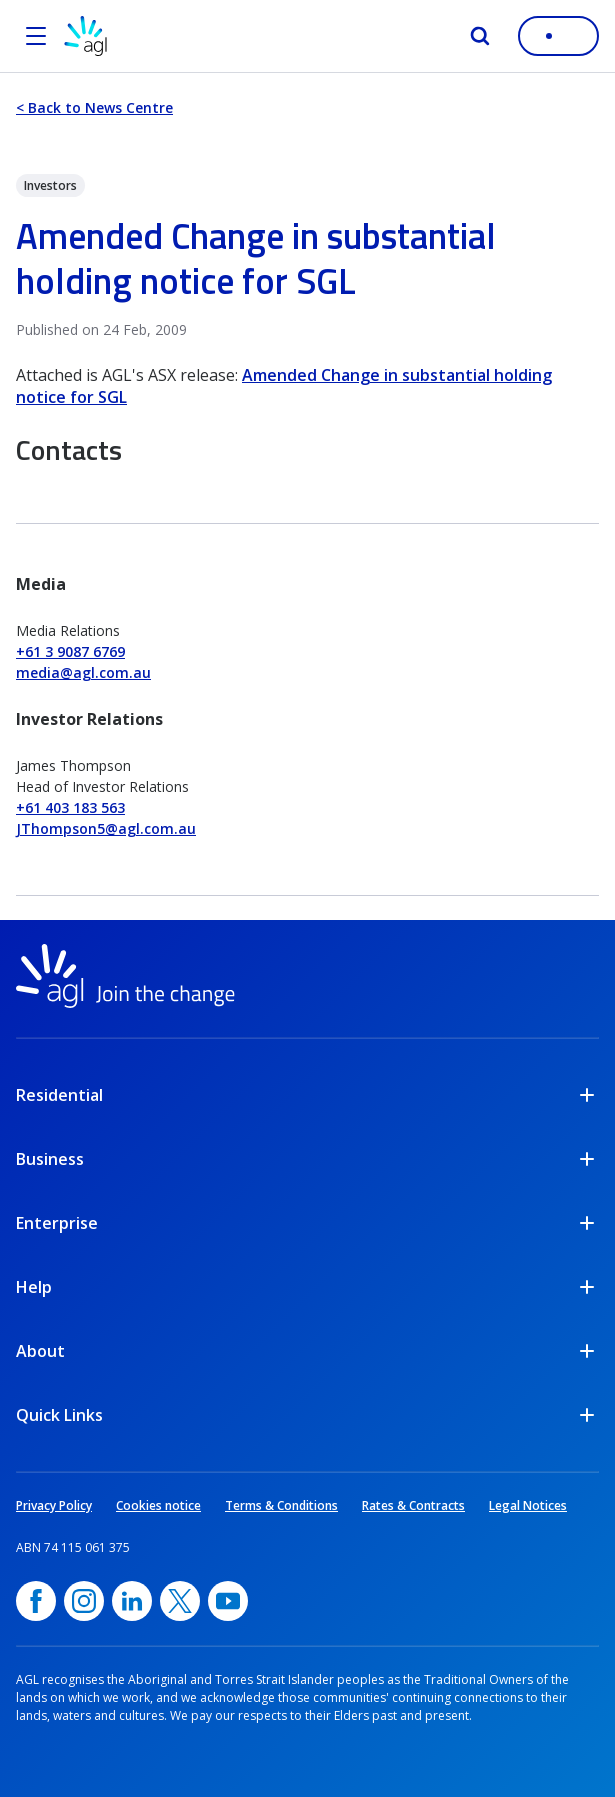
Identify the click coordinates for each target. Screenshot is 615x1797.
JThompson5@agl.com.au (106, 828)
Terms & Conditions (281, 1505)
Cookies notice (158, 1505)
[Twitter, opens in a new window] (180, 1601)
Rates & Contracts (413, 1505)
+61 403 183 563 (70, 807)
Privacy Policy (54, 1505)
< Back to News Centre (94, 107)
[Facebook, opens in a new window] (36, 1601)
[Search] (480, 36)
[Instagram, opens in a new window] (84, 1601)
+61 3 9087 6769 (70, 651)
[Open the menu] (36, 36)
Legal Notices (528, 1505)
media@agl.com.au (83, 672)
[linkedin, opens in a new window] (132, 1601)
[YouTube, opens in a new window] (228, 1601)
